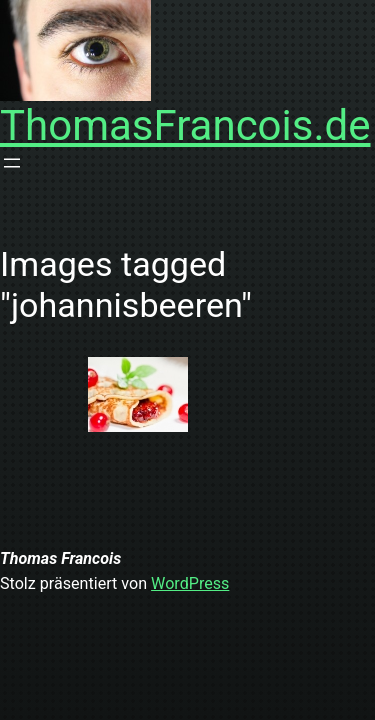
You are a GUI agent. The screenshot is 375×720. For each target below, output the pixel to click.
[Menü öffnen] (12, 163)
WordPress (190, 583)
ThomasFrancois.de (185, 125)
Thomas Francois (60, 558)
